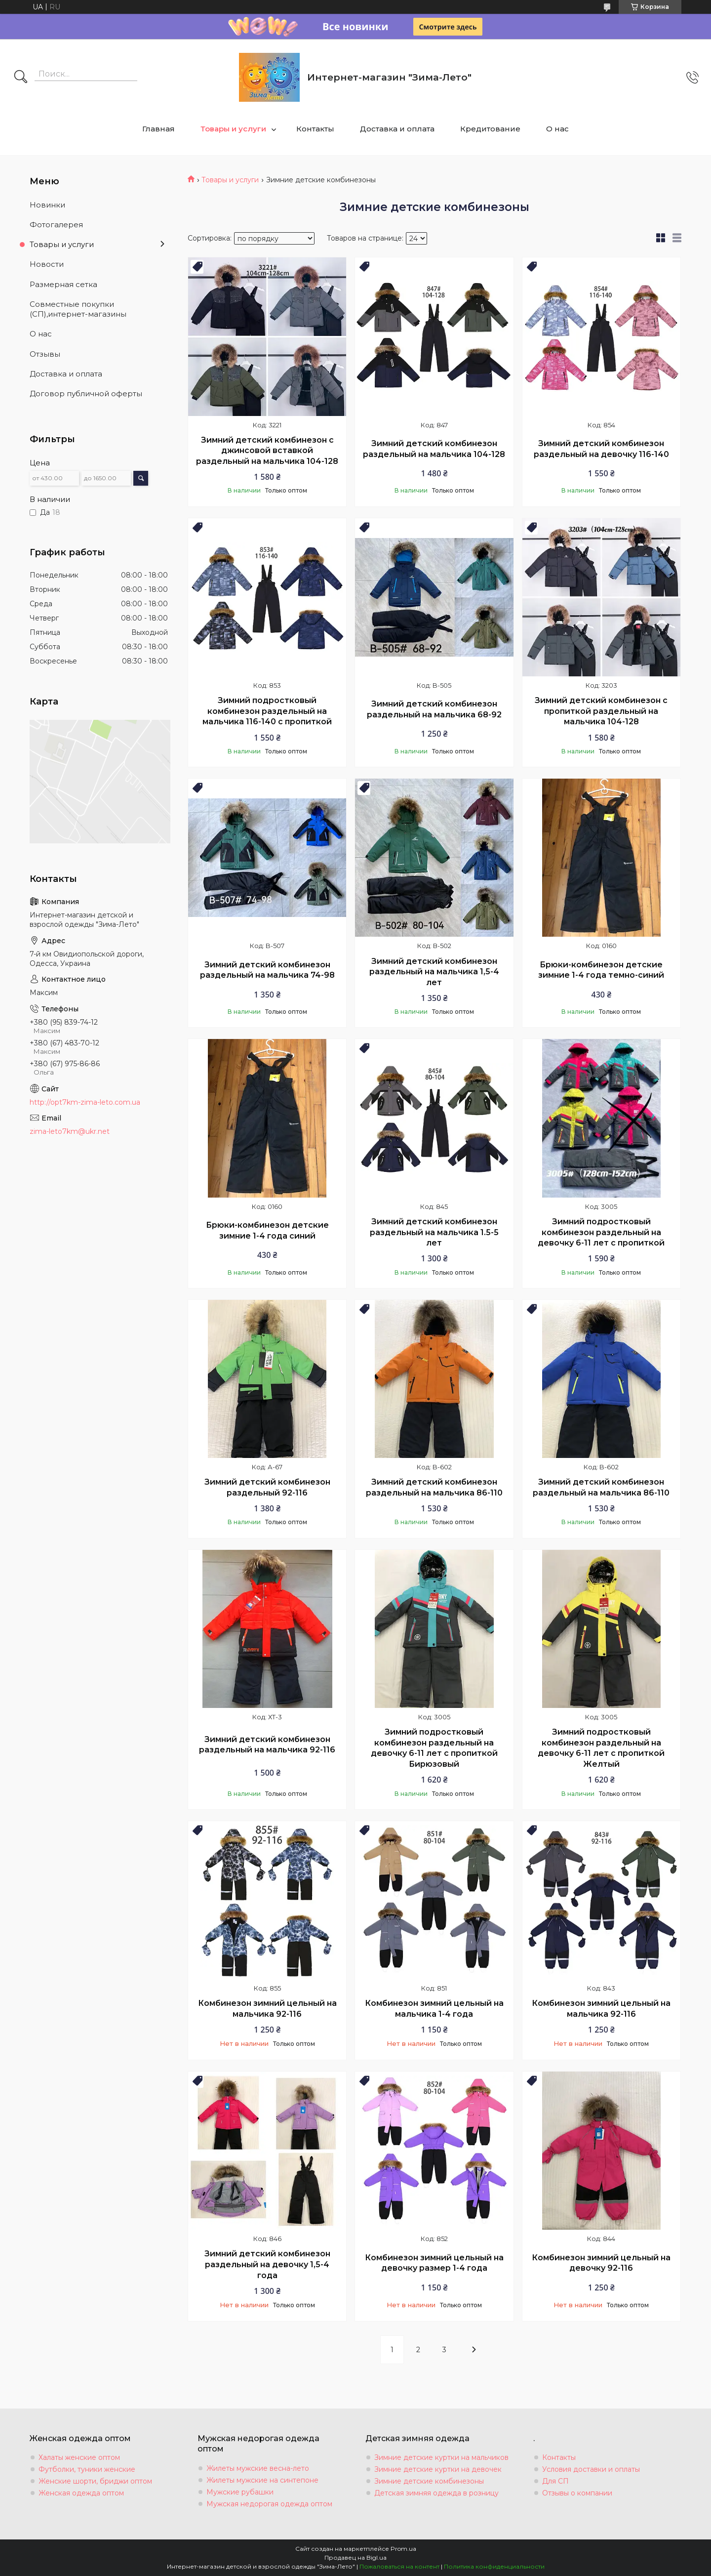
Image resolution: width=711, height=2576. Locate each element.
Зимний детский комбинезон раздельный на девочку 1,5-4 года (267, 2264)
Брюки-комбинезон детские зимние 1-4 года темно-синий (601, 970)
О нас (557, 128)
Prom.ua (403, 2548)
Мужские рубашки (240, 2492)
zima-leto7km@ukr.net (70, 1131)
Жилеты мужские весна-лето (257, 2468)
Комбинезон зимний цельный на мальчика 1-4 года (434, 2008)
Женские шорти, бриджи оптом (95, 2481)
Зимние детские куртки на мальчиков (441, 2457)
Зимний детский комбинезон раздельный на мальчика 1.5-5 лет (434, 1232)
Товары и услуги (233, 128)
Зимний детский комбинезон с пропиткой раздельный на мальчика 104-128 (601, 711)
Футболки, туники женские (87, 2469)
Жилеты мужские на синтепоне (262, 2480)
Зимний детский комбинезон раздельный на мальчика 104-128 (434, 449)
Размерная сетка (63, 284)
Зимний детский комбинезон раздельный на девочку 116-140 (601, 449)
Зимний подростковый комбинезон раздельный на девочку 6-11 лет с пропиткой (601, 1232)
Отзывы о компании (577, 2493)
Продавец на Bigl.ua (355, 2557)
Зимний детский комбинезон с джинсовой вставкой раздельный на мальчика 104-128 (267, 450)
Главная (158, 128)
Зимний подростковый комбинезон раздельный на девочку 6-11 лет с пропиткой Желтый (601, 1748)
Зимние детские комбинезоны (429, 2481)
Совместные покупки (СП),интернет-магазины (78, 309)
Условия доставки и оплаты (591, 2469)
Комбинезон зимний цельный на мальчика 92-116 (267, 2008)
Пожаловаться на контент (399, 2566)
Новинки (47, 204)
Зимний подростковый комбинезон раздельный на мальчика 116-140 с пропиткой (267, 711)
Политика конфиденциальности (494, 2566)
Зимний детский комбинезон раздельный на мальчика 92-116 (267, 1745)
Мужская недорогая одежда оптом (269, 2503)
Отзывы (45, 354)
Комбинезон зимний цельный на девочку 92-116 (601, 2263)
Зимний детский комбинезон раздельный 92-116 (267, 1487)
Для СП (555, 2481)
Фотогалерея (56, 224)
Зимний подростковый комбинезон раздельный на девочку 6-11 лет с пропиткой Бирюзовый (434, 1748)
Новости (47, 264)
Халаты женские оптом (79, 2457)
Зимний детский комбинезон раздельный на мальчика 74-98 (267, 970)
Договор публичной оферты (86, 393)
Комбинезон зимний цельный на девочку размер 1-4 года (434, 2263)
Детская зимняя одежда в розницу (436, 2493)
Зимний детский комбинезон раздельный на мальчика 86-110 (434, 1487)
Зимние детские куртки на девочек (438, 2469)
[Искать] (21, 77)
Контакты (315, 128)
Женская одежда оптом (81, 2493)
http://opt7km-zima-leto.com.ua (85, 1102)
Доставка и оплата (397, 128)
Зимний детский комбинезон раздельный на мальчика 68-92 (434, 709)
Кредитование (490, 128)
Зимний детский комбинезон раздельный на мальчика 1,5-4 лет (434, 971)
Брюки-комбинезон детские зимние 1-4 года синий (267, 1230)
